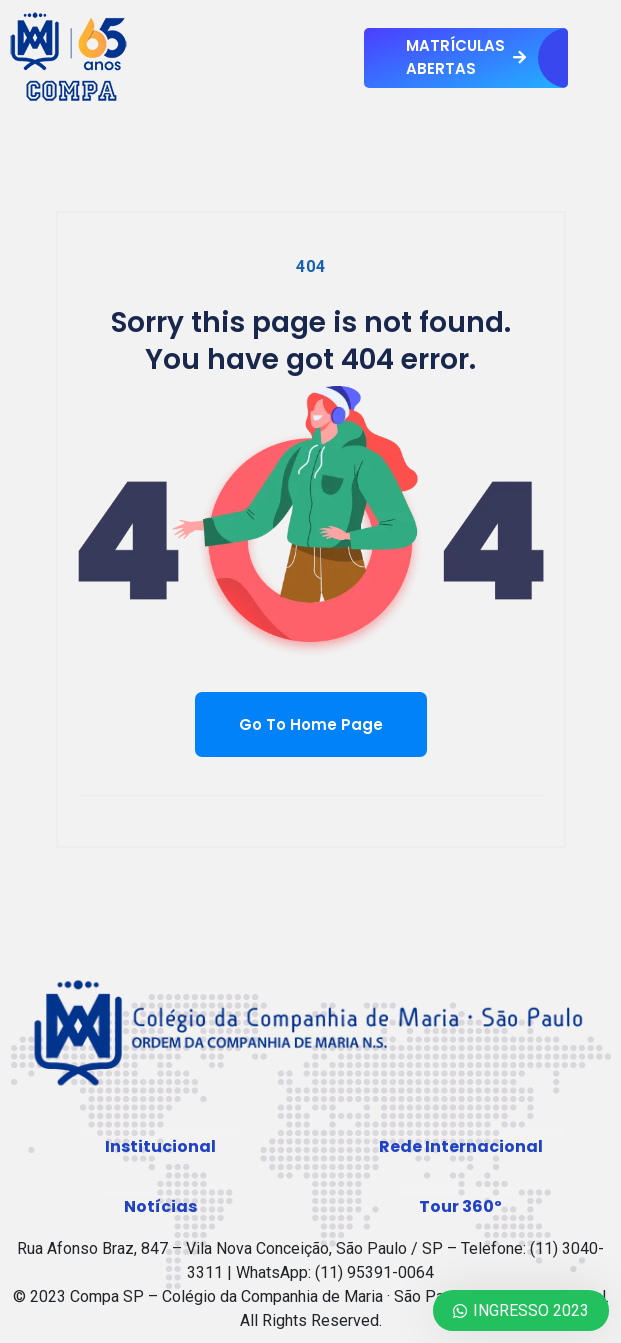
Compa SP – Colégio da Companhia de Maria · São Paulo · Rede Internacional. (339, 1296)
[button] (160, 1147)
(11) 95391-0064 (374, 1272)
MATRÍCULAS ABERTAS (466, 57)
